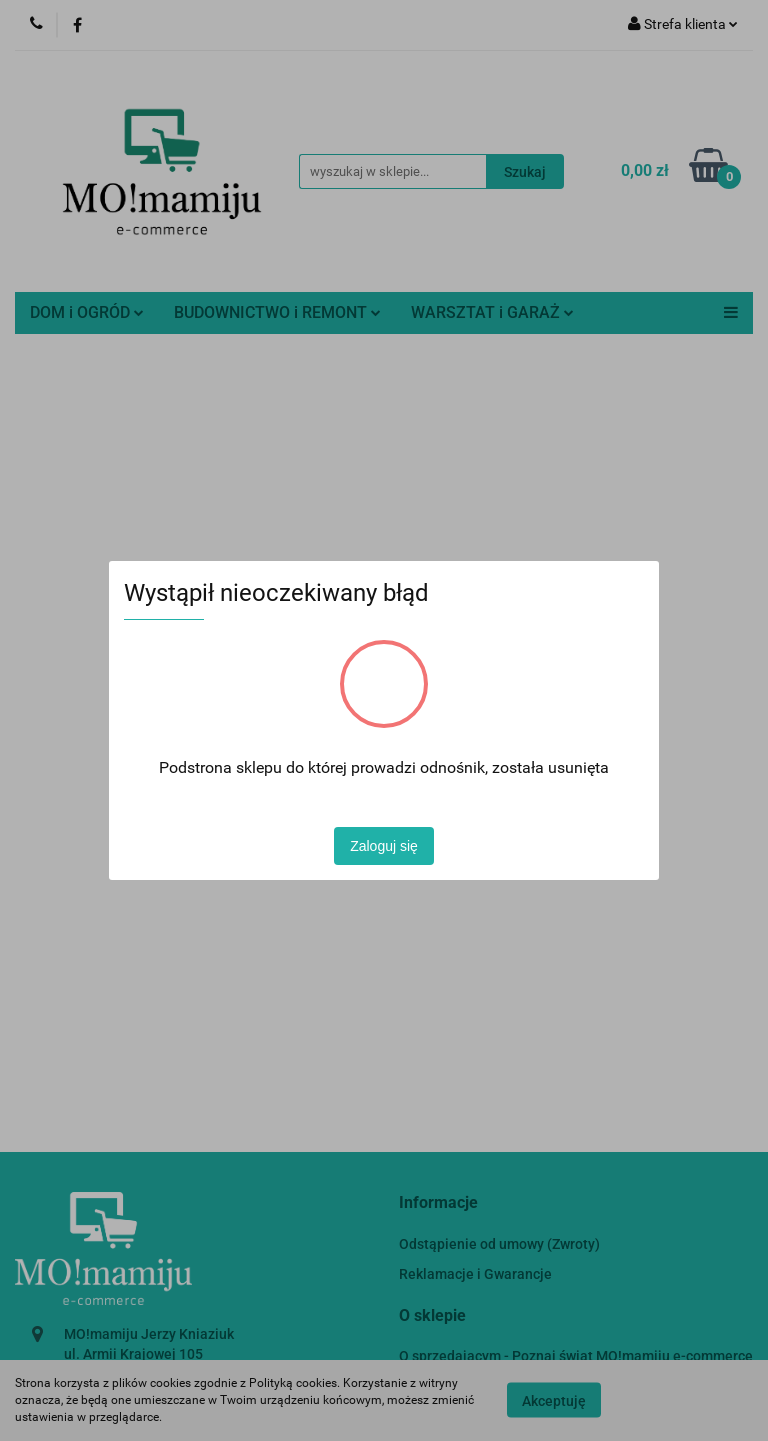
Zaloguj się (384, 846)
